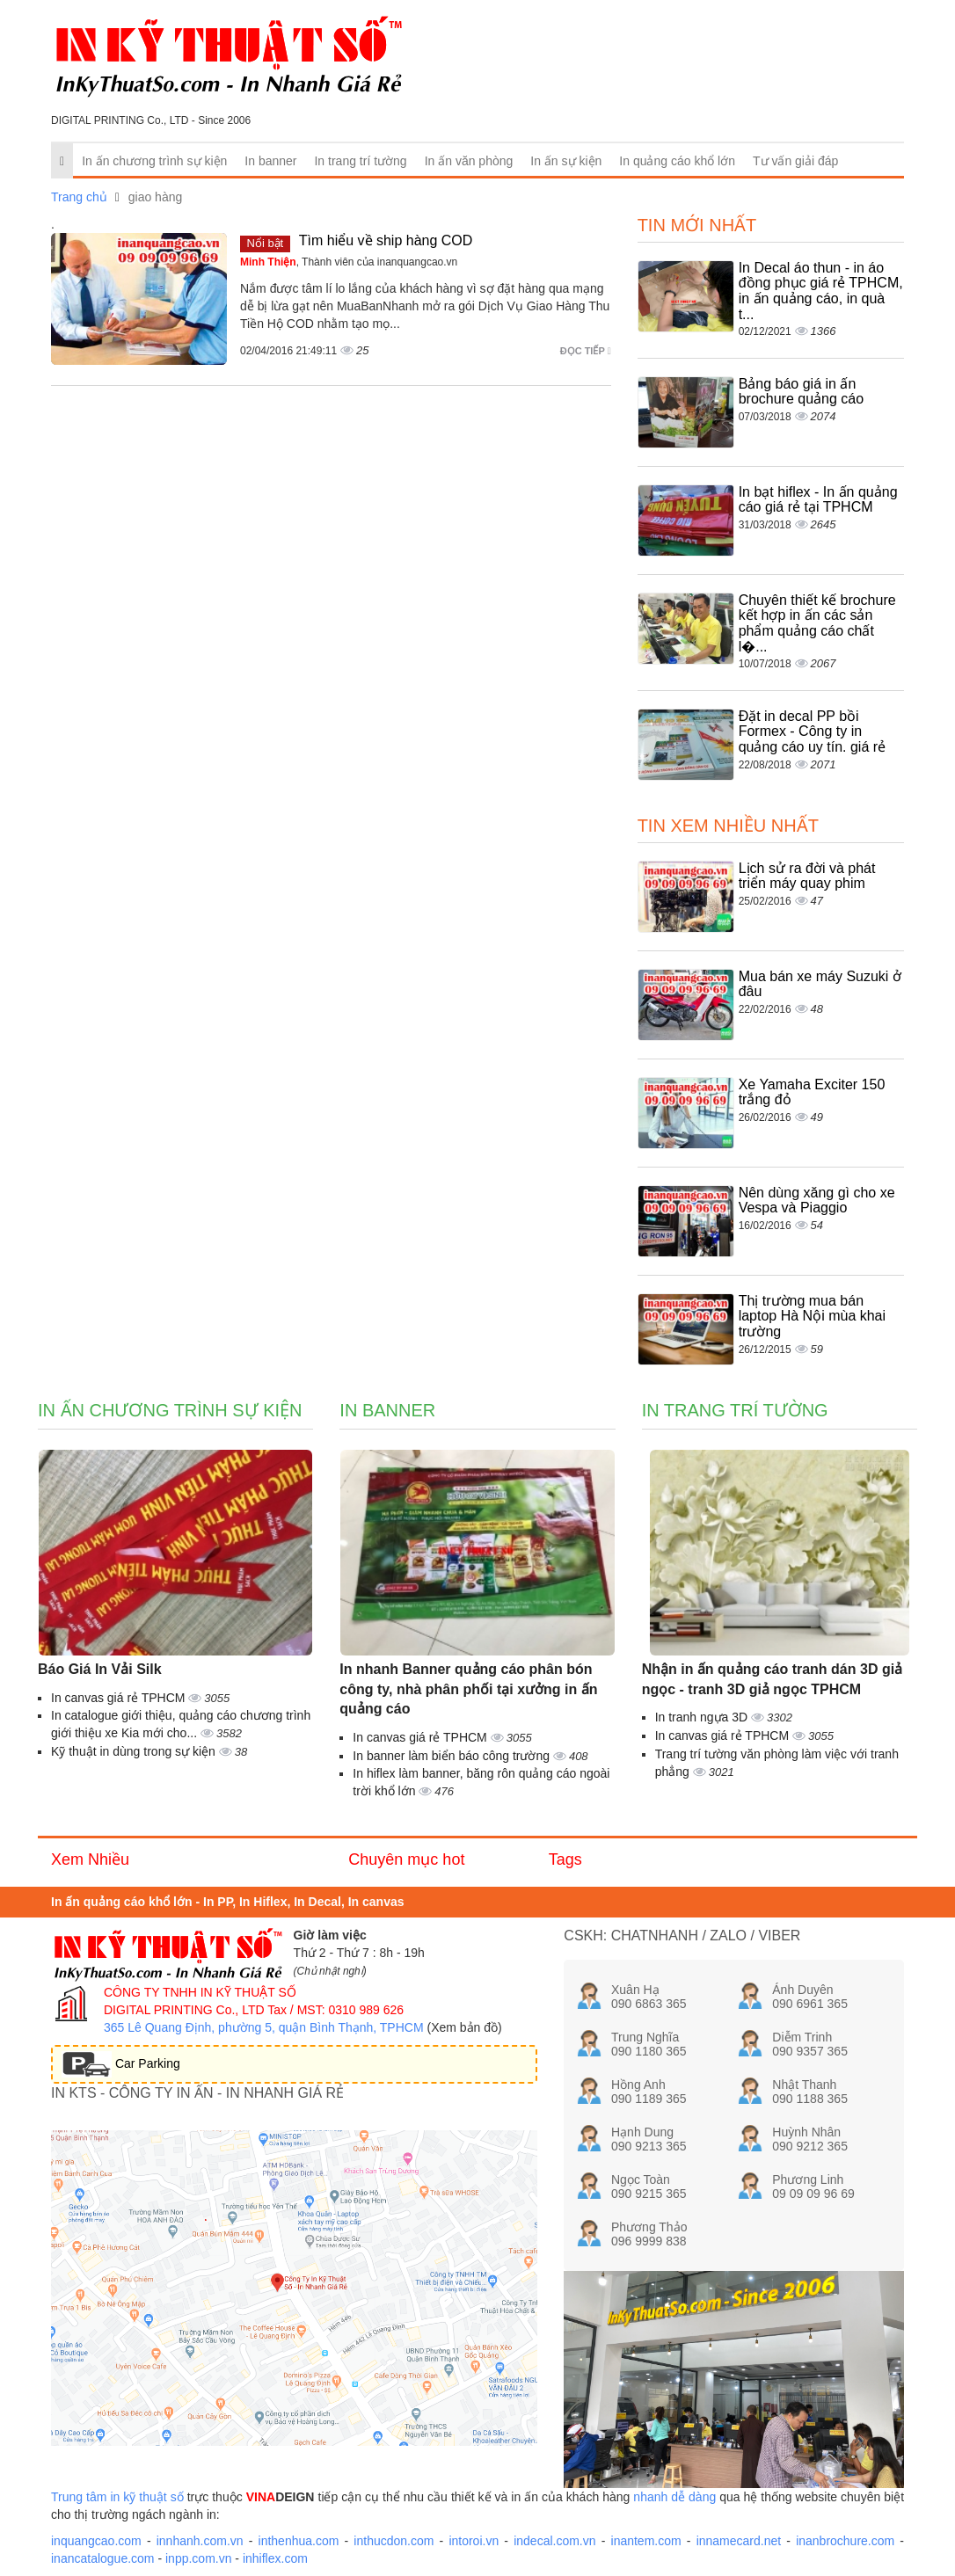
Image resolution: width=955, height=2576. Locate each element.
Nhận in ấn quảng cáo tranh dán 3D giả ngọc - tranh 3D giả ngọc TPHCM (772, 1679)
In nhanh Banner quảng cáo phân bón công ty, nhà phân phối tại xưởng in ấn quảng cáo (468, 1689)
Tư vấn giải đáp (795, 161)
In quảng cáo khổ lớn (677, 161)
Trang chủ (79, 197)
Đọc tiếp (585, 351)
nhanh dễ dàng (674, 2497)
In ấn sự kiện (565, 161)
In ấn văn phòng (469, 161)
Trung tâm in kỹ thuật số (117, 2497)
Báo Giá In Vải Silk (100, 1669)
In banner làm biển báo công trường (453, 1756)
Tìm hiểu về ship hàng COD (386, 240)
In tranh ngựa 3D (703, 1717)
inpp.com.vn (198, 2558)
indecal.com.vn (554, 2541)
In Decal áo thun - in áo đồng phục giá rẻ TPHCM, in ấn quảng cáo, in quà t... (821, 291)
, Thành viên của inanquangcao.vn (348, 262)
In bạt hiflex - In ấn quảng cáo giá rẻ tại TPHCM (818, 499)
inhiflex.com (275, 2558)
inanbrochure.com (845, 2541)
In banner (270, 161)
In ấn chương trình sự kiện (154, 161)
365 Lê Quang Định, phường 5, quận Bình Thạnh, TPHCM (264, 2027)
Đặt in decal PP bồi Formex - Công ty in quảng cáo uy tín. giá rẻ (812, 731)
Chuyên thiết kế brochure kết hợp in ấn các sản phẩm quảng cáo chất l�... (817, 623)
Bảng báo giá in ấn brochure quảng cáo (801, 391)
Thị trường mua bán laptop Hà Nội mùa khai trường (812, 1316)
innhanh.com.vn (200, 2541)
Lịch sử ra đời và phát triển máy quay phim (807, 876)
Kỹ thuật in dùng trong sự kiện (135, 1751)
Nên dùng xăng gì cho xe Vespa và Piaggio (817, 1200)
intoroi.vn (473, 2541)
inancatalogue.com (103, 2558)
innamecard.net (739, 2541)
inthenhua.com (299, 2541)
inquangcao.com (96, 2541)
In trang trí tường (360, 161)
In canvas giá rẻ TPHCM (119, 1698)
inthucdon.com (394, 2541)
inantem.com (646, 2541)
